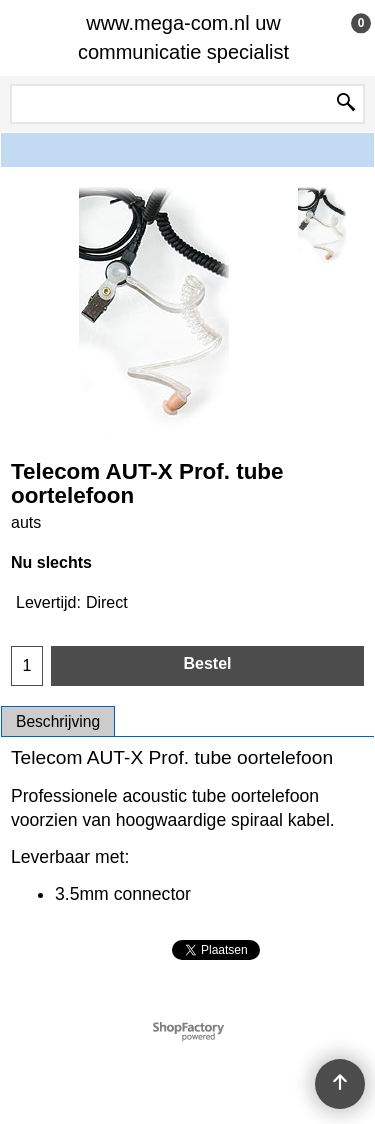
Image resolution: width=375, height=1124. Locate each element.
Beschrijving (58, 721)
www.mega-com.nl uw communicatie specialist (183, 37)
